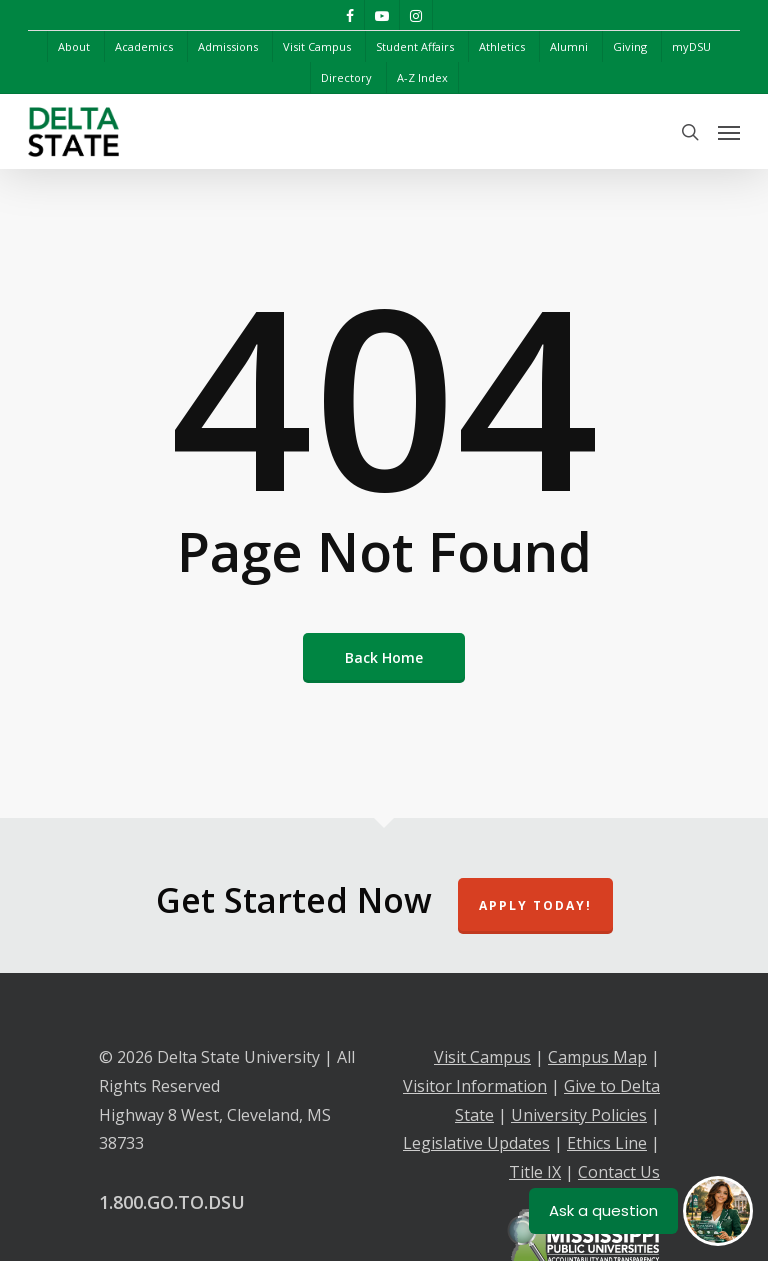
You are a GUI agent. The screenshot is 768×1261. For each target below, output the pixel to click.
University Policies (579, 1115)
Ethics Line (607, 1143)
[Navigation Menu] (729, 132)
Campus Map (597, 1057)
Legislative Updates (476, 1143)
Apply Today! (535, 905)
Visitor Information (475, 1086)
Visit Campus (482, 1057)
